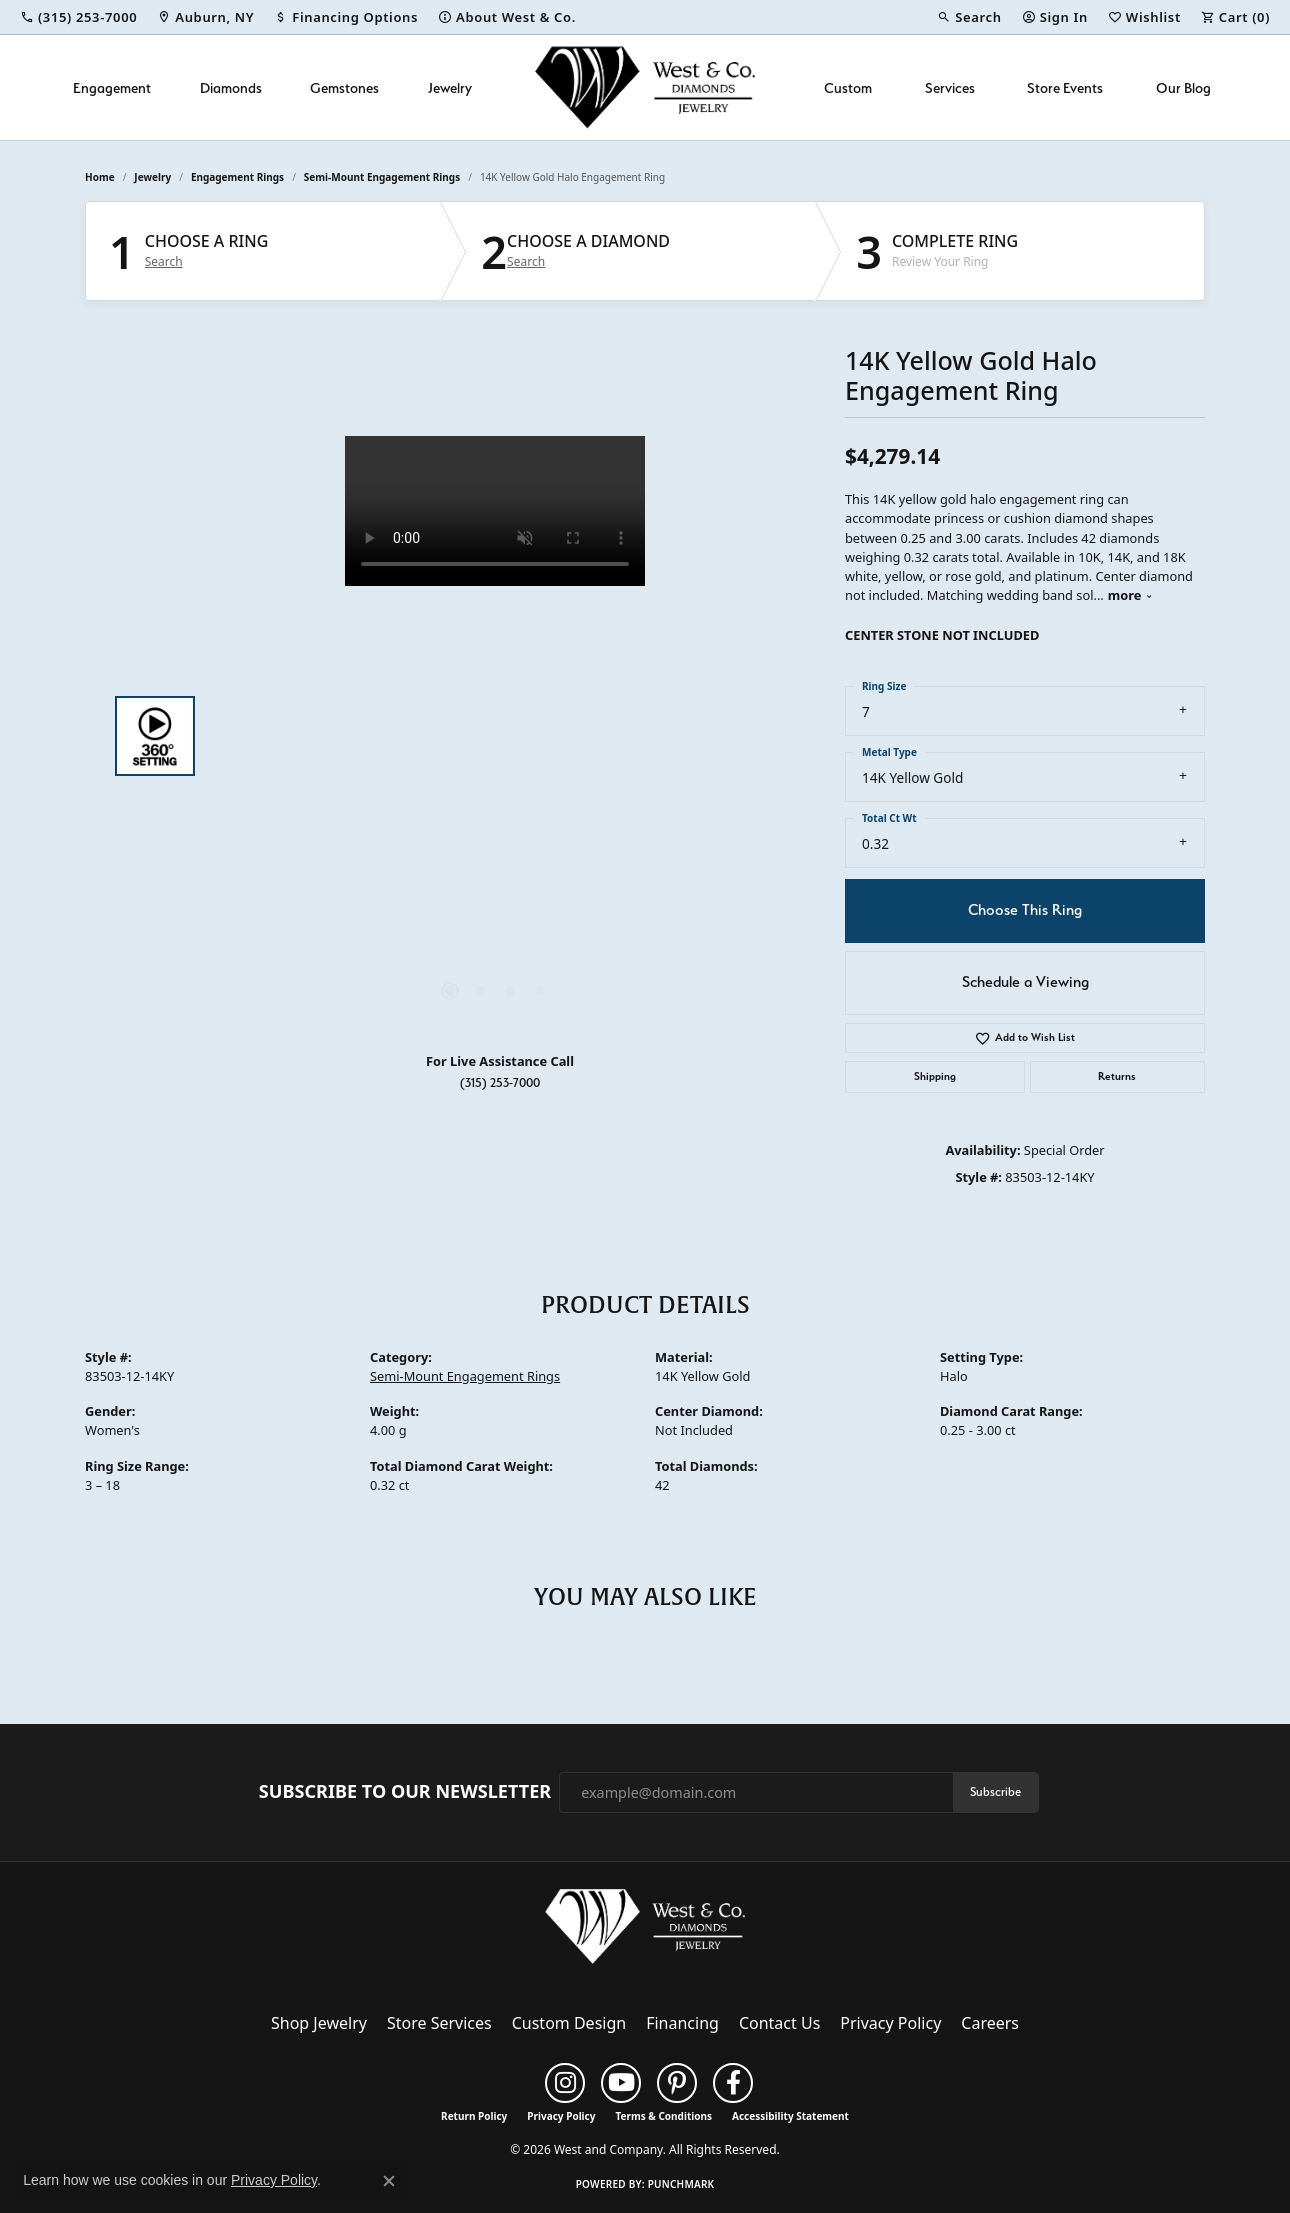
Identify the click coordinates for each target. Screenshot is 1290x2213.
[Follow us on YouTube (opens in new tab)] (621, 2083)
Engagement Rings (237, 177)
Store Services (439, 2023)
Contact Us (779, 2023)
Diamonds (231, 87)
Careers (990, 2023)
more (1130, 595)
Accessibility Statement (790, 2116)
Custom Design (569, 2023)
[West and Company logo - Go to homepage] (645, 87)
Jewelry (450, 87)
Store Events (1065, 87)
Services (950, 87)
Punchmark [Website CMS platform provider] (681, 2184)
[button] (969, 17)
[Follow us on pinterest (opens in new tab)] (677, 2083)
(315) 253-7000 (500, 1082)
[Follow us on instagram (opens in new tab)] (565, 2083)
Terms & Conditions (663, 2116)
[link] (78, 17)
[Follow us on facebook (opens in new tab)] (733, 2083)
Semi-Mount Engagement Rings (382, 177)
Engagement (112, 87)
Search (164, 262)
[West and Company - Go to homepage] (645, 1931)
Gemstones (344, 87)
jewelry (152, 177)
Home (100, 177)
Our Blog (1183, 87)
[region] (495, 736)
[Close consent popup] (389, 2181)
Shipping (935, 1076)
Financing (682, 2023)
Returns (1117, 1076)
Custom (848, 87)
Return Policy (474, 2116)
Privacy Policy (890, 2023)
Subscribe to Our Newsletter (405, 1792)
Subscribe (995, 1791)
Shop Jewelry (319, 2023)
